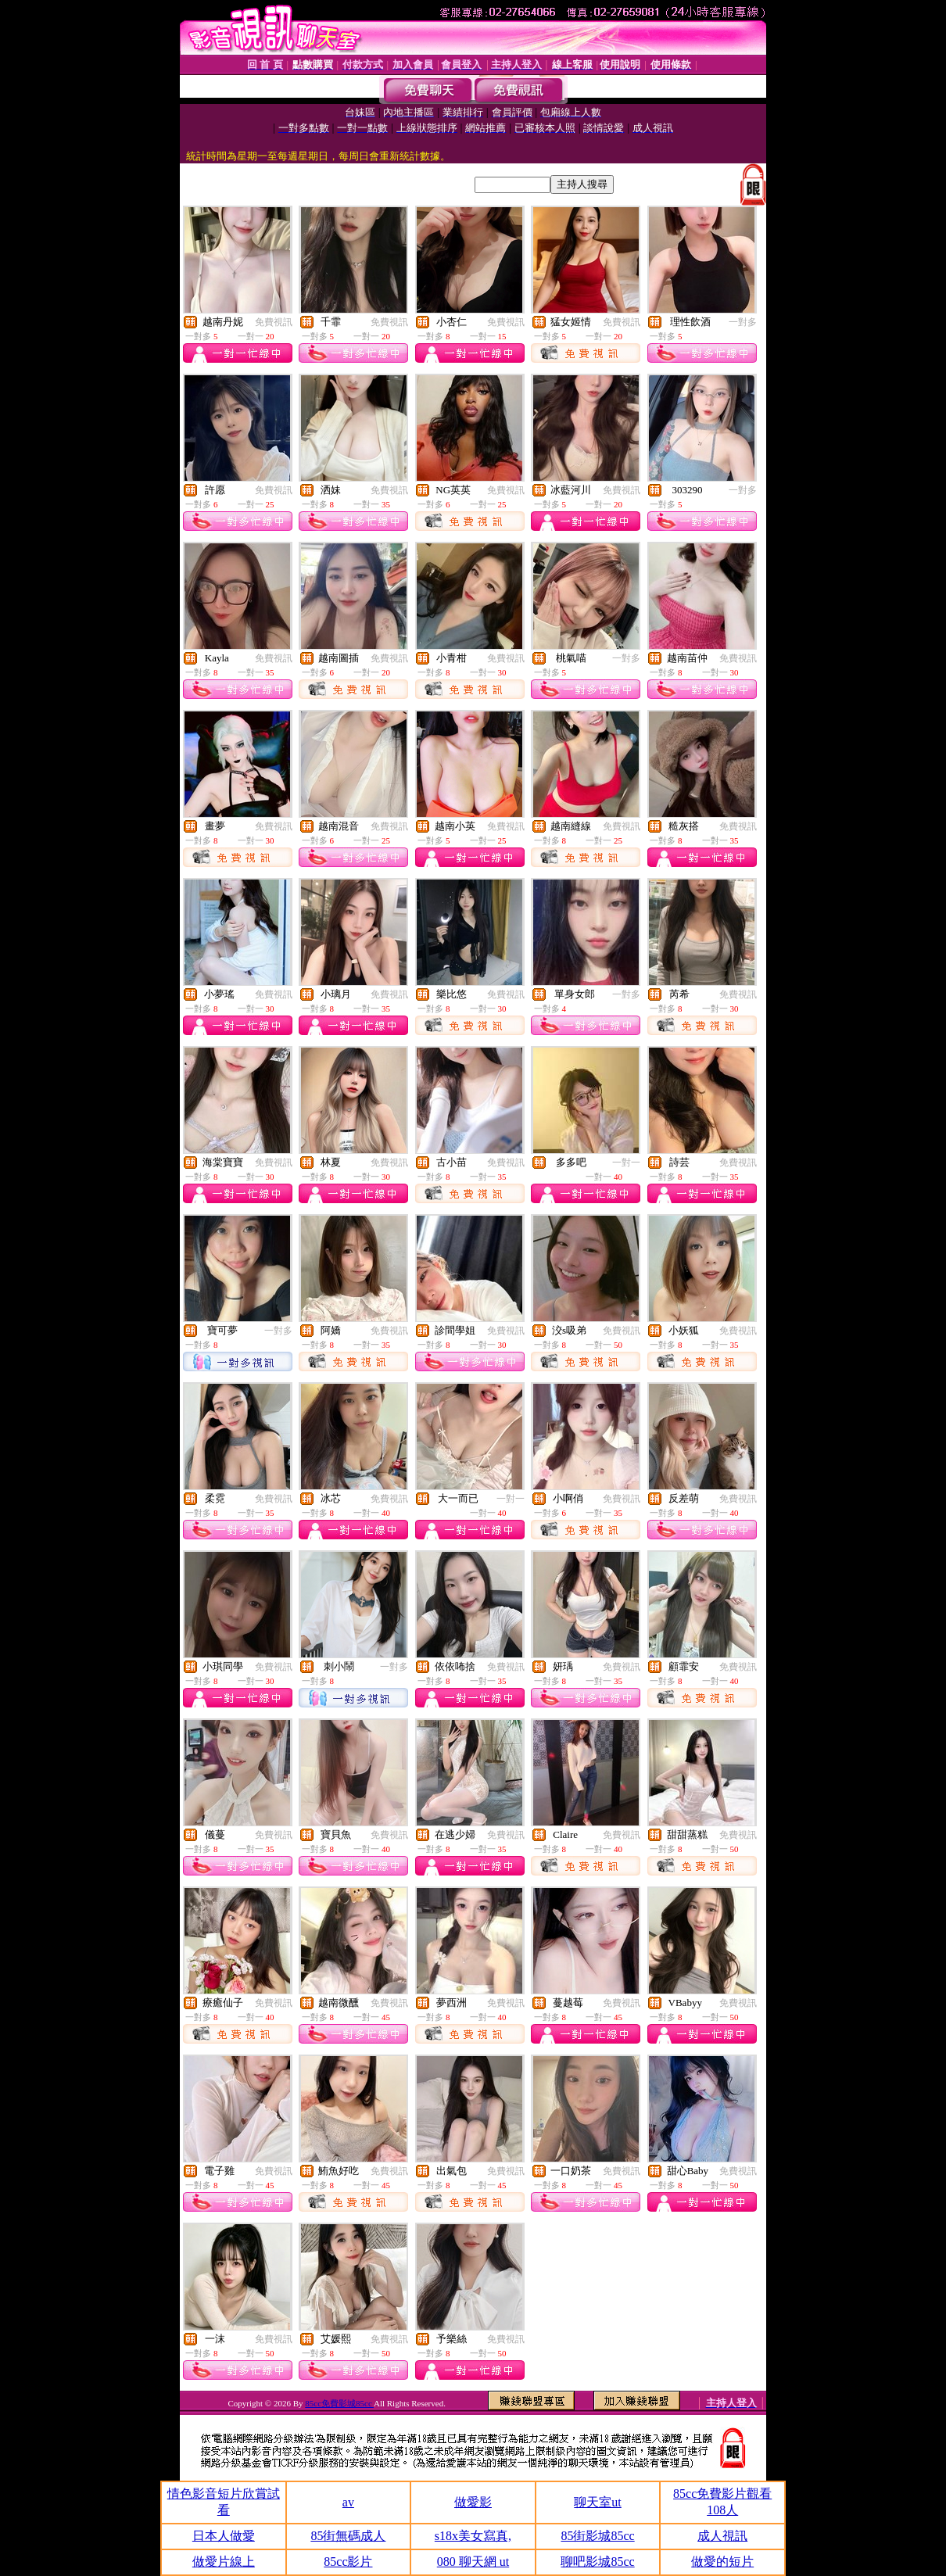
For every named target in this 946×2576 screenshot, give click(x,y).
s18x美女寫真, (473, 2535)
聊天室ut (597, 2502)
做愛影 (473, 2502)
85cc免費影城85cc (339, 2403)
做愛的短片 (722, 2561)
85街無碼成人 (347, 2535)
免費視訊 (273, 322)
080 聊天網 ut (473, 2561)
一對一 (626, 1162)
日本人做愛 (223, 2535)
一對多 (743, 322)
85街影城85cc (597, 2535)
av (348, 2502)
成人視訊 (722, 2535)
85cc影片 (348, 2561)
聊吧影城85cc (597, 2561)
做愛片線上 (223, 2561)
